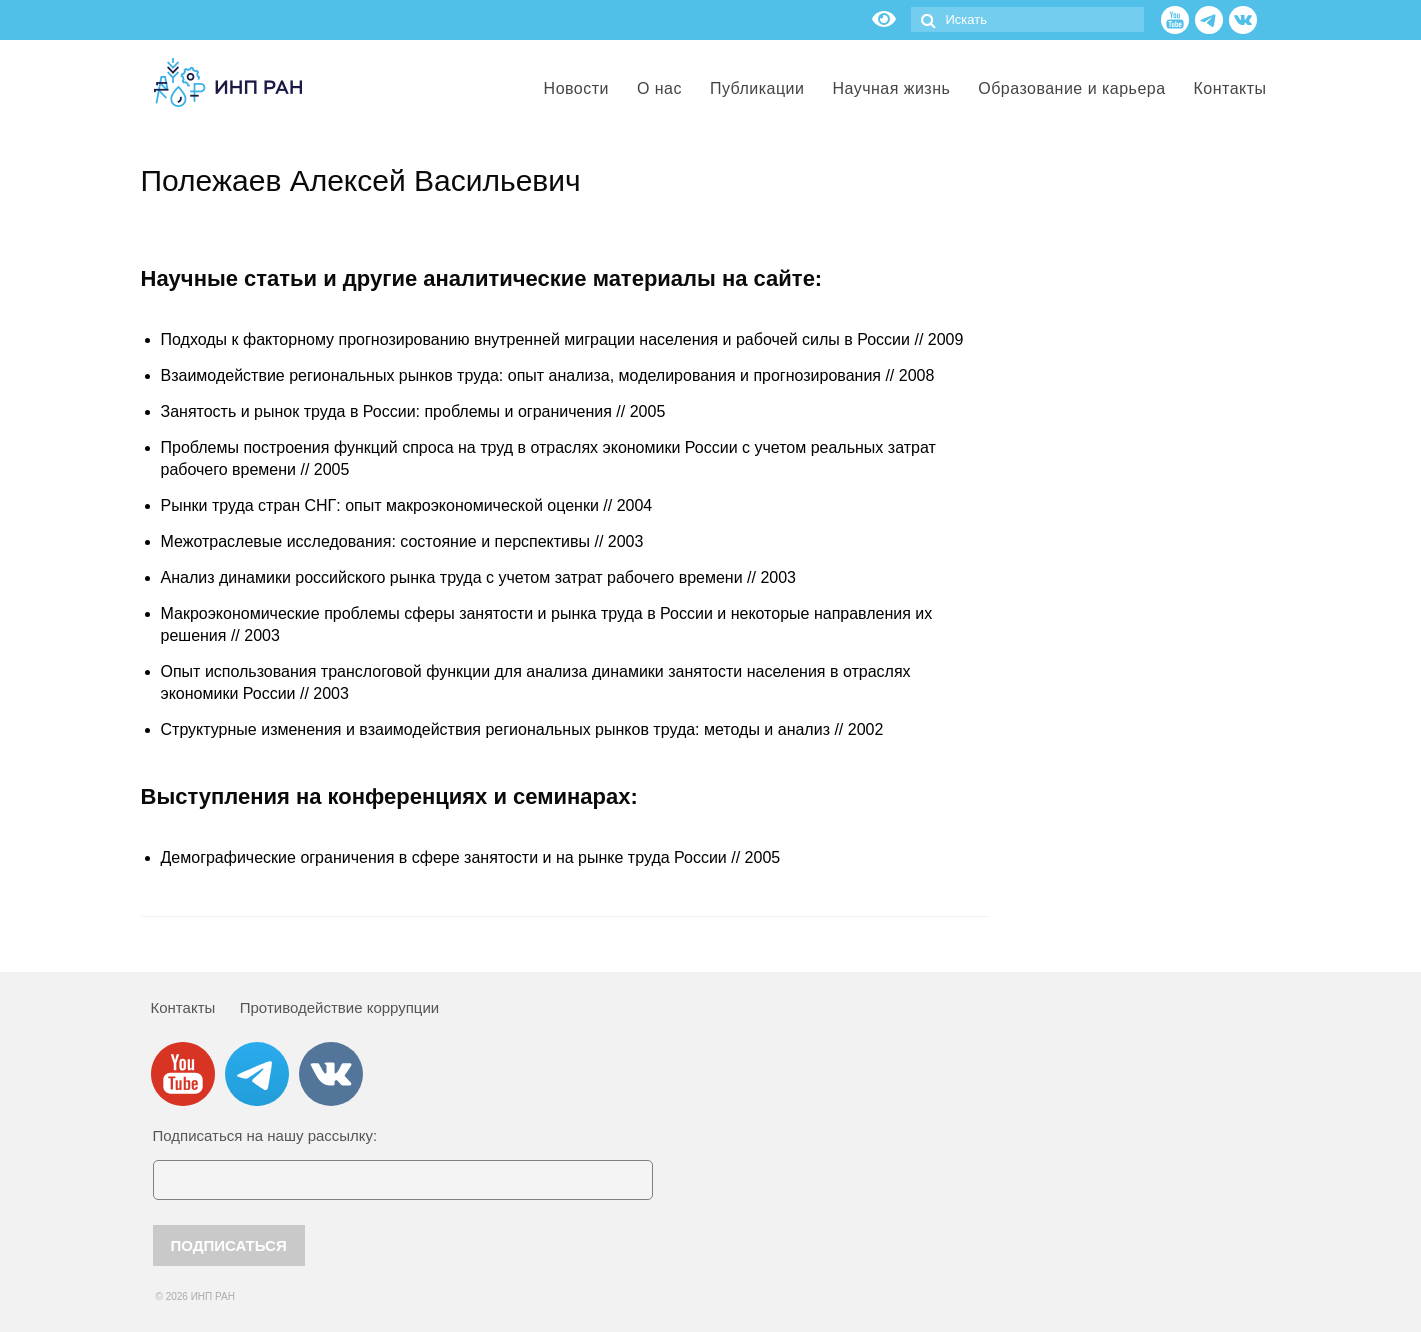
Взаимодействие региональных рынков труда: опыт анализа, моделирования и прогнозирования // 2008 (548, 375)
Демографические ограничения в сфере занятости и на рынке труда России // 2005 (471, 857)
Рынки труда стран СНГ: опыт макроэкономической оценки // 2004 (407, 505)
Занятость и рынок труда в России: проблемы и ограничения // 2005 (413, 411)
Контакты (183, 1007)
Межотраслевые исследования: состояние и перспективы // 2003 (402, 541)
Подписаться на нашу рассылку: (265, 1135)
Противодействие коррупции (339, 1007)
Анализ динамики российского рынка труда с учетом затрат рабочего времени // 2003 (478, 577)
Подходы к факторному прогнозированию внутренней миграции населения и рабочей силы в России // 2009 (562, 339)
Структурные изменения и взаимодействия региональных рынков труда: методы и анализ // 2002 (522, 729)
